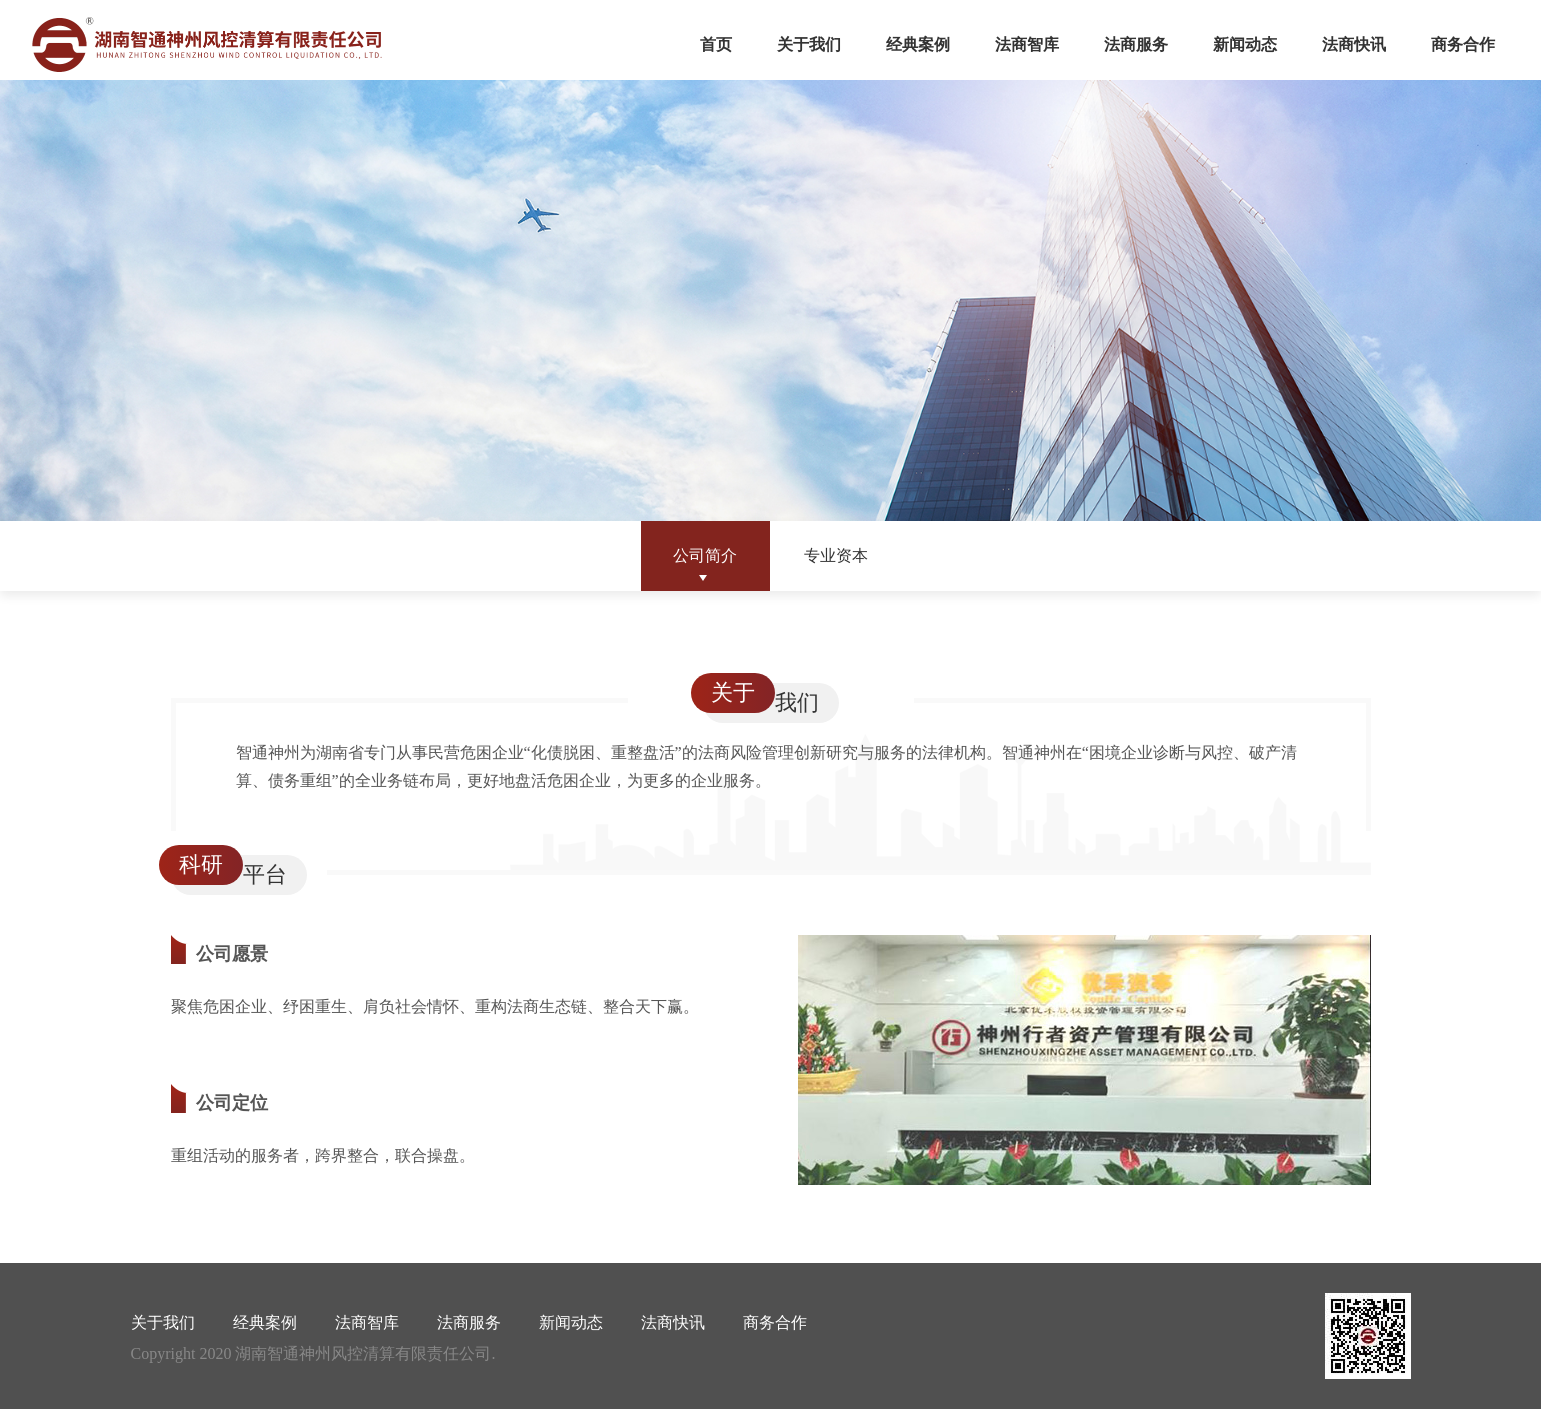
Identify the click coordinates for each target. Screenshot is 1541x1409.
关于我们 (809, 44)
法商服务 (1136, 44)
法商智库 (1027, 44)
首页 (716, 44)
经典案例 (918, 44)
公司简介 (705, 555)
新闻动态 (1245, 44)
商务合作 (1463, 44)
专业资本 (836, 555)
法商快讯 (1354, 44)
